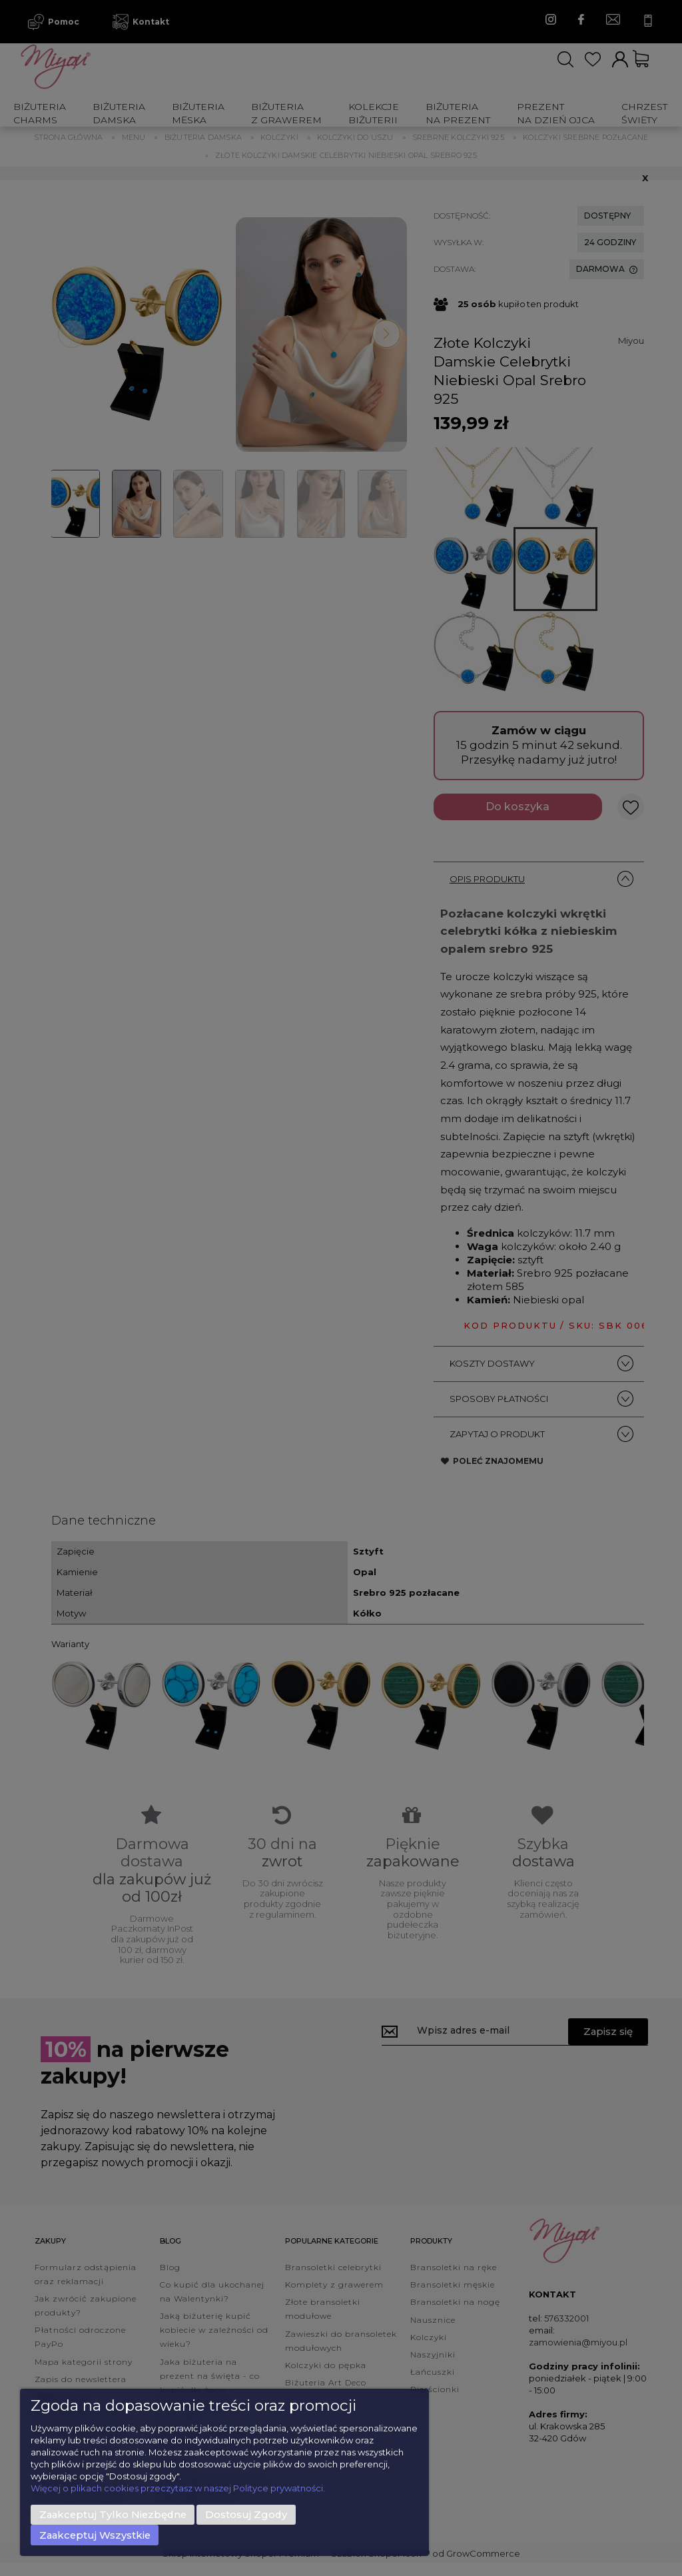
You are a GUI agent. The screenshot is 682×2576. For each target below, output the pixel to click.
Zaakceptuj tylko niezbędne (112, 2515)
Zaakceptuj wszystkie (95, 2535)
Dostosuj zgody (246, 2515)
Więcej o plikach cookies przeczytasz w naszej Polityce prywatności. (178, 2488)
